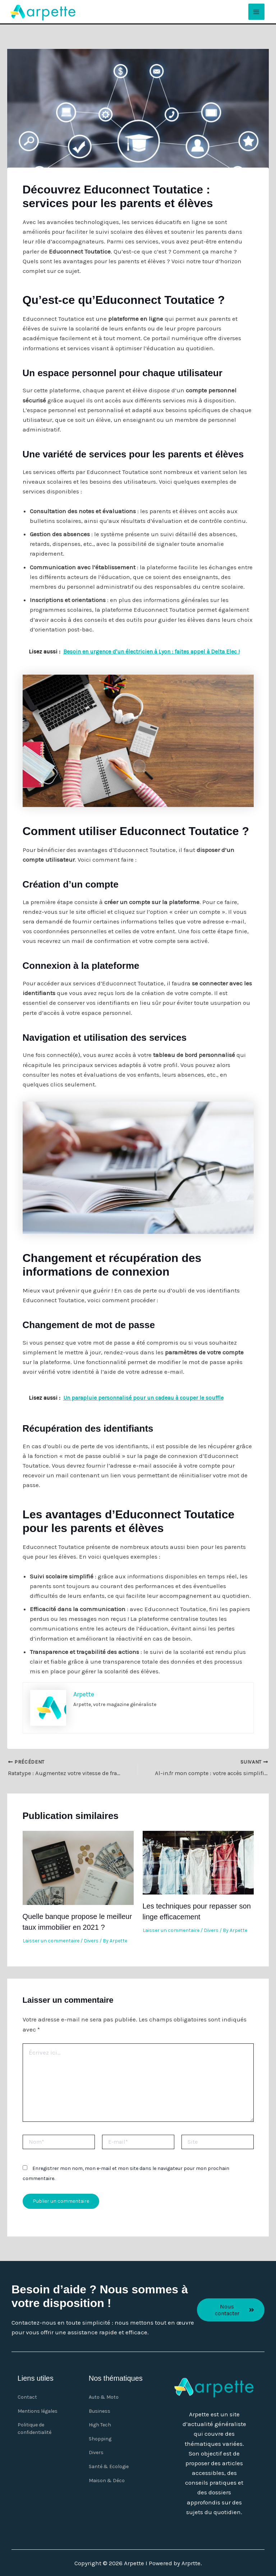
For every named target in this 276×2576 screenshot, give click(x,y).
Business (99, 2411)
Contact (27, 2397)
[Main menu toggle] (256, 12)
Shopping (100, 2441)
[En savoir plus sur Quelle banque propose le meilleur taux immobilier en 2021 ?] (78, 1866)
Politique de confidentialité (34, 2430)
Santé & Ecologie (109, 2470)
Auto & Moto (104, 2397)
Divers (91, 1940)
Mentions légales (38, 2411)
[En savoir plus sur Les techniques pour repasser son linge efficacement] (198, 1861)
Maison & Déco (107, 2485)
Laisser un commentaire (51, 1940)
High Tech (100, 2426)
